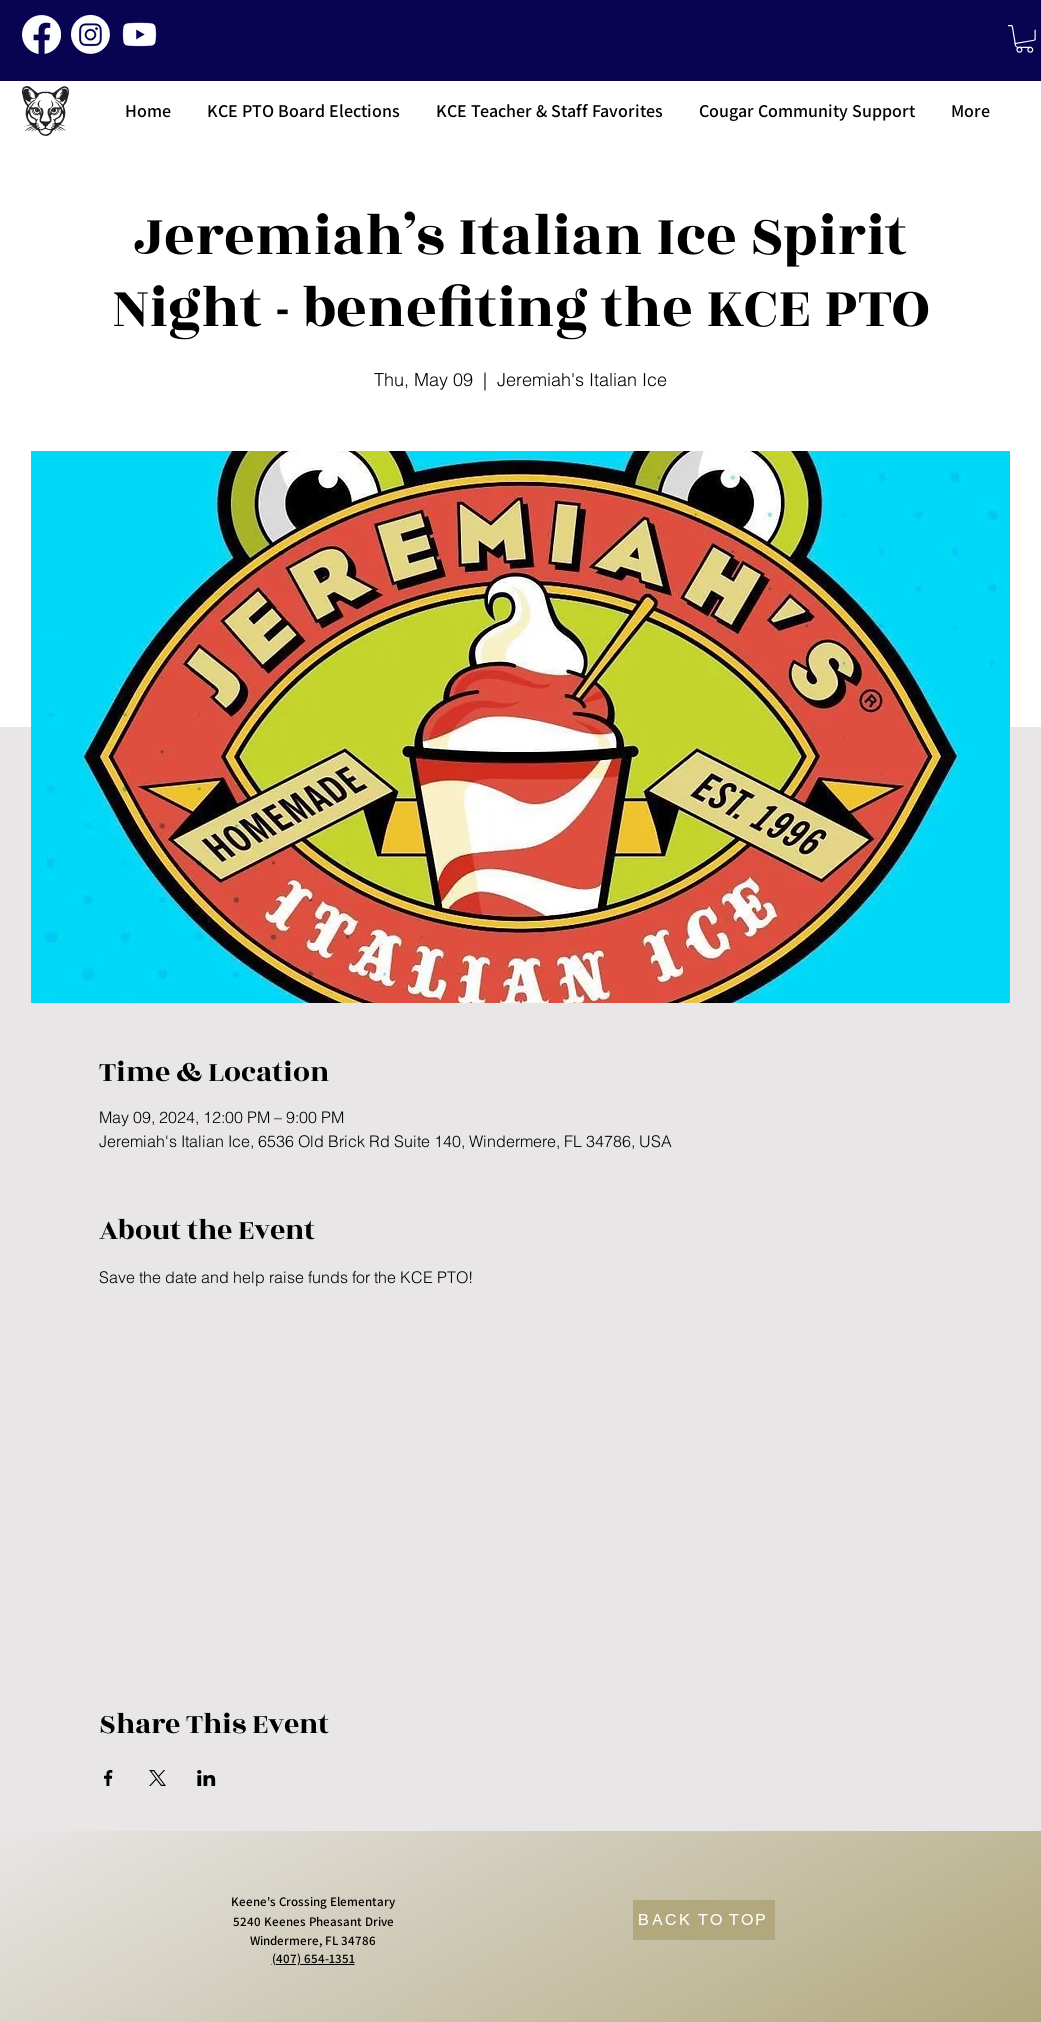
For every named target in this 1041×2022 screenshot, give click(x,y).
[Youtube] (139, 34)
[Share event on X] (157, 1778)
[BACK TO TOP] (704, 1920)
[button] (1024, 39)
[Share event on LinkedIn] (206, 1778)
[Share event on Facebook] (108, 1778)
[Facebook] (41, 34)
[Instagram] (90, 34)
